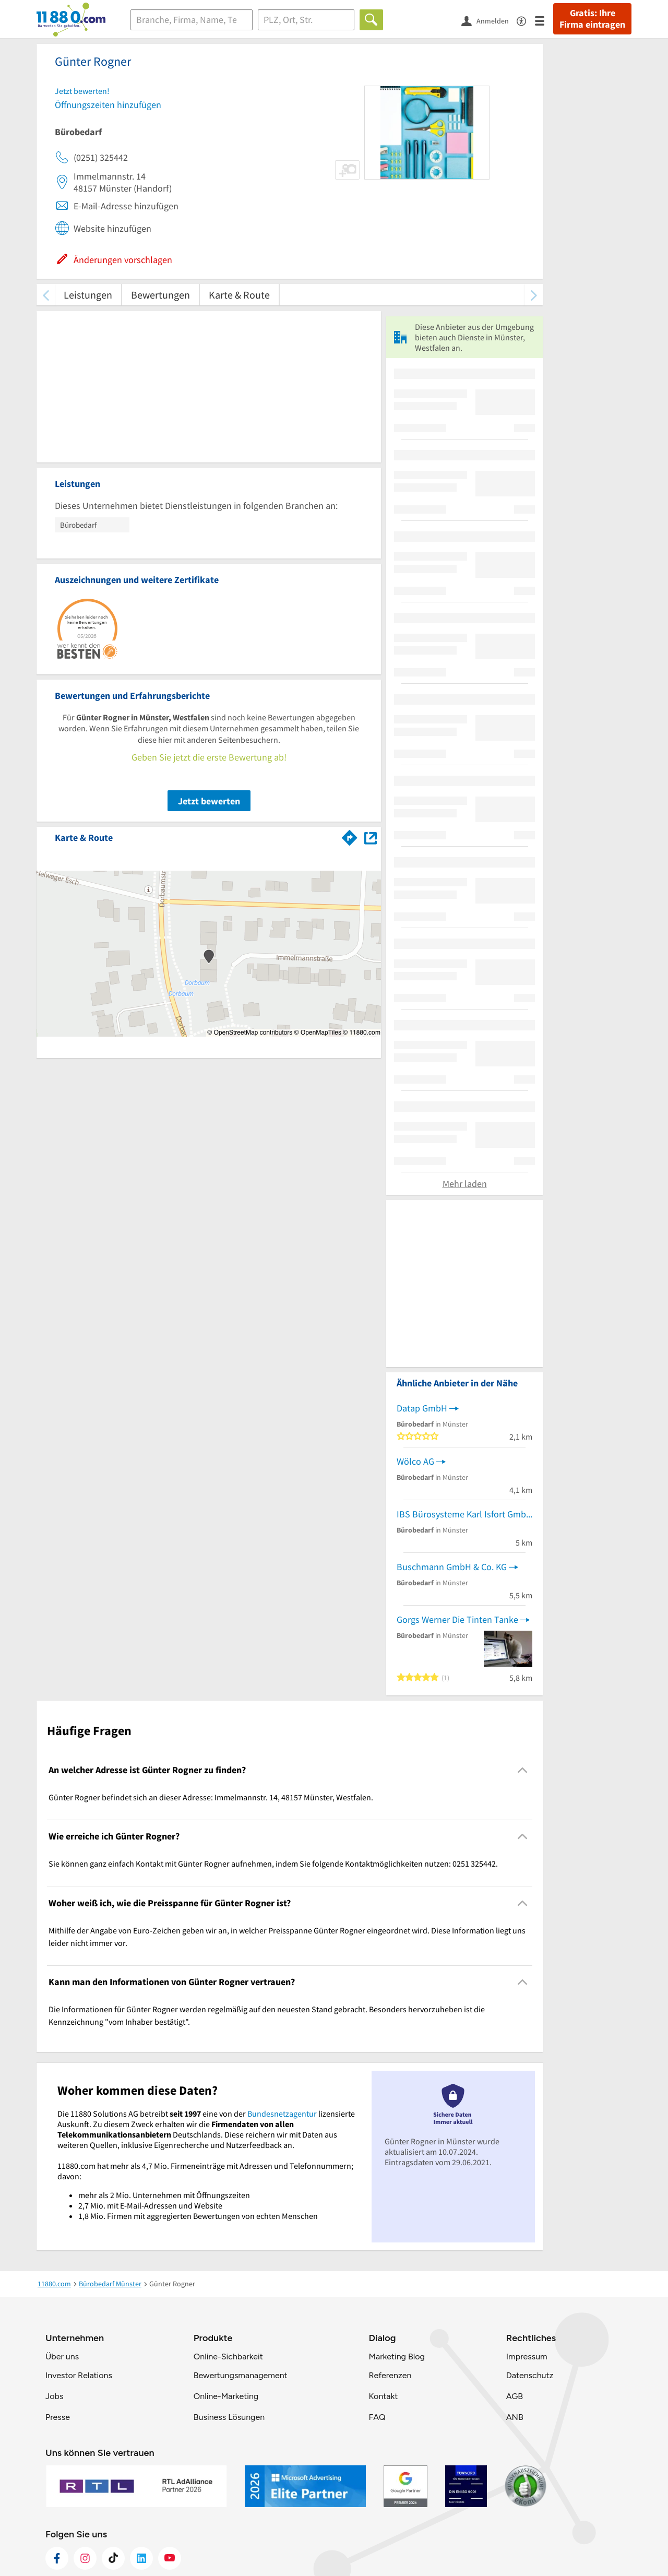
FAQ (376, 2417)
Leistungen (88, 294)
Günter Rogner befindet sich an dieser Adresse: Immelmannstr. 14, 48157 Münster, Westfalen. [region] (211, 1797)
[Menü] (544, 20)
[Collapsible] (522, 1769)
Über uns (62, 2356)
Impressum (526, 2356)
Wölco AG (415, 1461)
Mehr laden (465, 1184)
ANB (514, 2417)
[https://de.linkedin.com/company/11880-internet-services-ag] (141, 2558)
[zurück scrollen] (46, 294)
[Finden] (371, 19)
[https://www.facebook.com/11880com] (56, 2558)
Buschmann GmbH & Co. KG (452, 1567)
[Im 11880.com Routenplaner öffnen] (349, 836)
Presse (57, 2417)
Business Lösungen (229, 2417)
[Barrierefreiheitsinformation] (526, 20)
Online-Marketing (226, 2396)
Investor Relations (78, 2375)
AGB (514, 2396)
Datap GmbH (422, 1408)
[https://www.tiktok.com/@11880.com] (113, 2558)
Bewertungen (160, 294)
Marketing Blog (396, 2356)
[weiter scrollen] (533, 294)
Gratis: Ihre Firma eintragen (592, 19)
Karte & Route (239, 294)
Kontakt (383, 2396)
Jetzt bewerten (209, 801)
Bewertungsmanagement (241, 2375)
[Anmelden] (489, 20)
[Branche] (191, 19)
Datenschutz (530, 2375)
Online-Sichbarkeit (228, 2356)
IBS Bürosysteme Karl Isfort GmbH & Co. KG (464, 1514)
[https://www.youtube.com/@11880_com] (169, 2558)
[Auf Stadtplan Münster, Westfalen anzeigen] (370, 837)
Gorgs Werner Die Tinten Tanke (457, 1619)
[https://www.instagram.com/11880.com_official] (85, 2558)
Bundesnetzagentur (282, 2113)
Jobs (54, 2396)
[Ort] (306, 19)
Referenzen (389, 2375)
